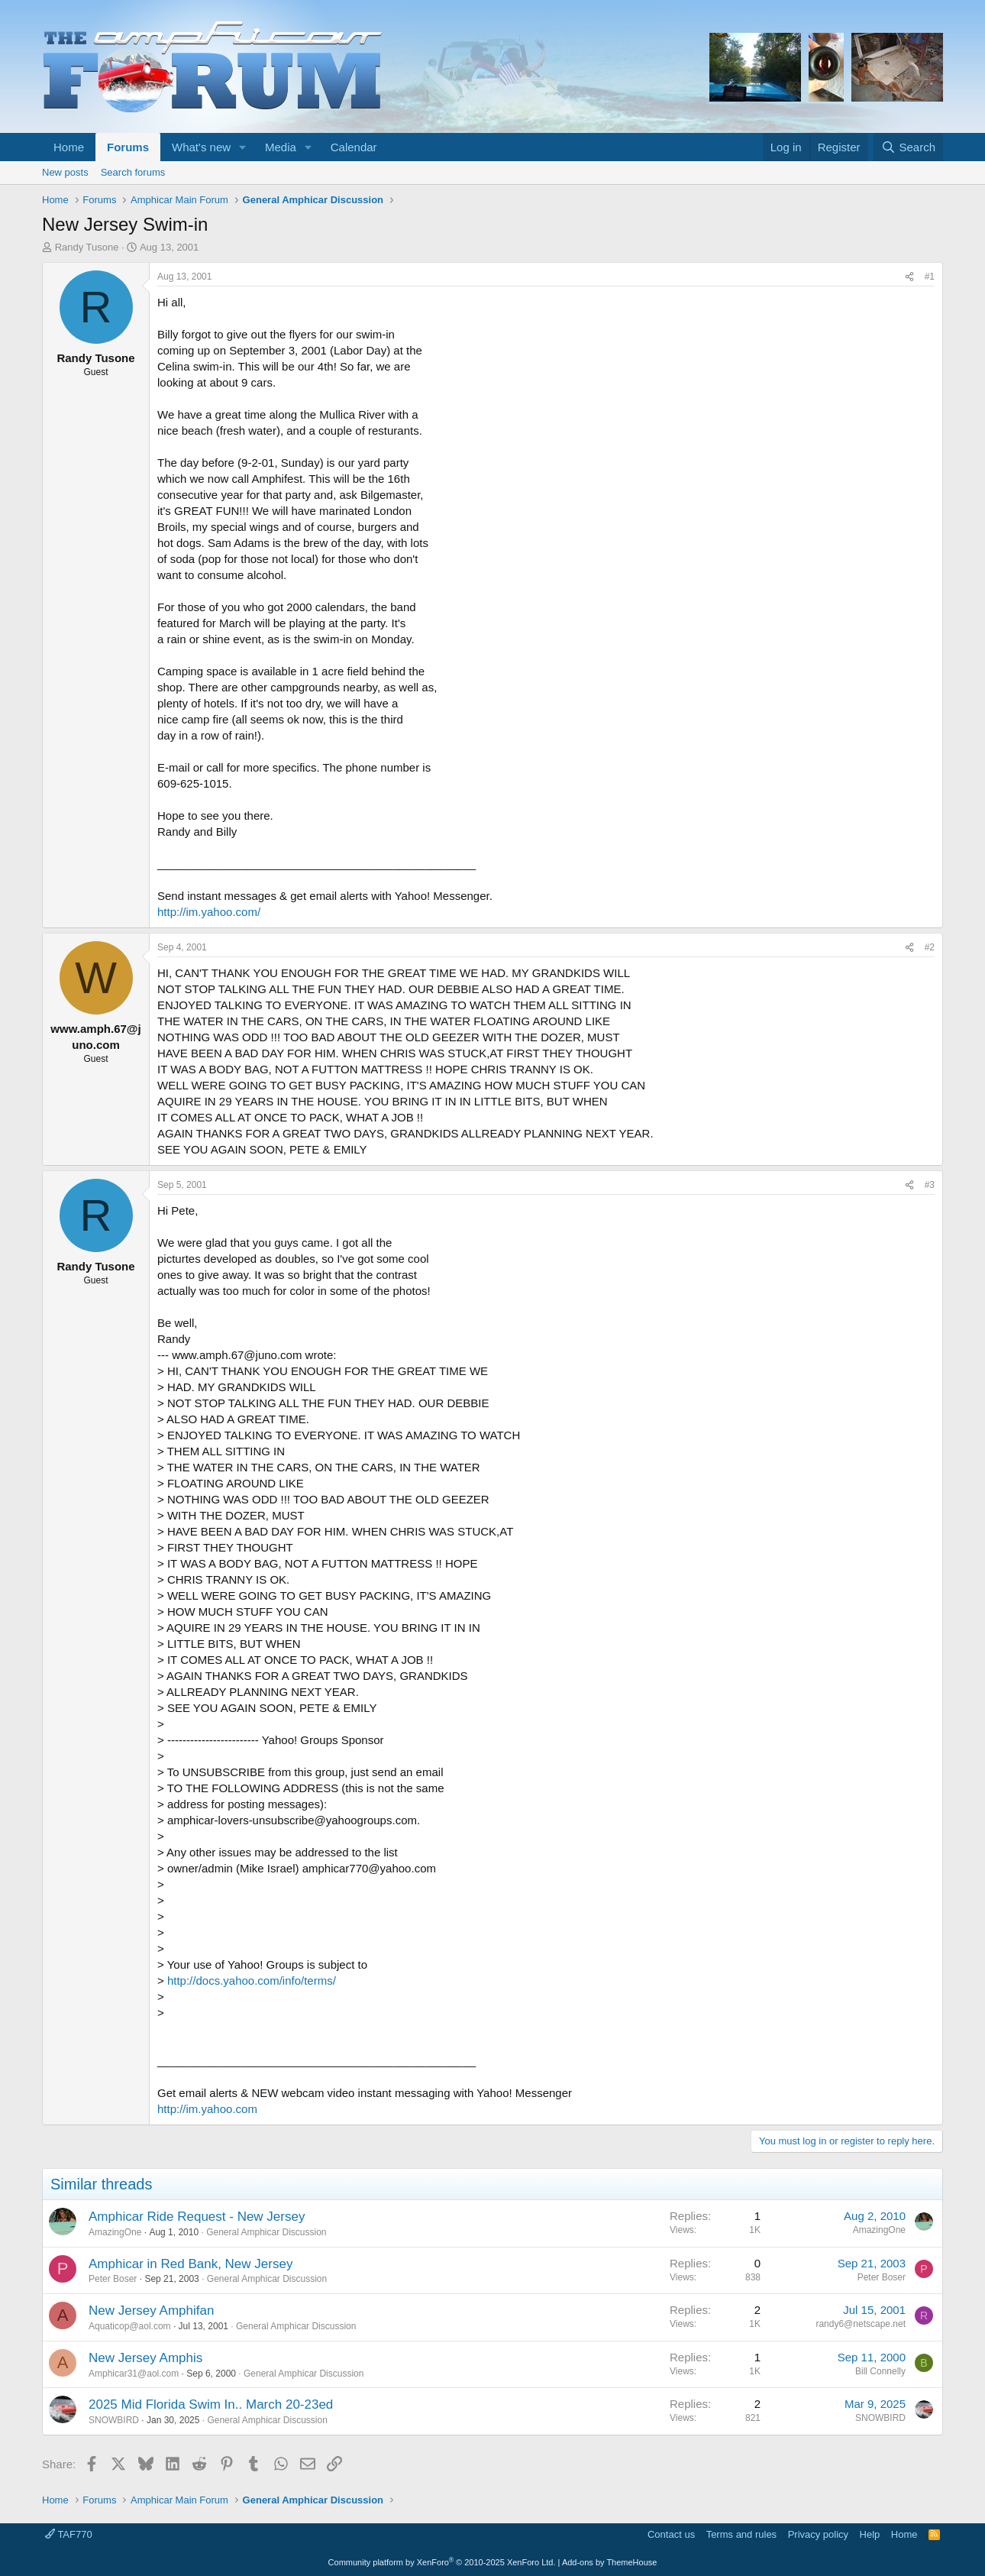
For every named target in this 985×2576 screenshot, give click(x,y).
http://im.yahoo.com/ (208, 911)
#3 (930, 1185)
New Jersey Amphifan (151, 2310)
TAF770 (68, 2534)
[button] (243, 147)
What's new (201, 147)
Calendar (354, 147)
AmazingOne (115, 2232)
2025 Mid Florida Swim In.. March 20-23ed (211, 2404)
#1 (930, 276)
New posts (65, 172)
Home (68, 147)
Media (280, 147)
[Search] (908, 147)
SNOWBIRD (114, 2420)
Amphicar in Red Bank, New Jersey (190, 2264)
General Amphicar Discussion (266, 2232)
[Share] (909, 277)
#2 (930, 947)
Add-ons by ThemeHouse (609, 2562)
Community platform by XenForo (442, 2562)
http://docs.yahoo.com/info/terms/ (251, 1980)
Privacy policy (818, 2534)
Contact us (671, 2534)
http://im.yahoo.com (207, 2108)
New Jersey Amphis (145, 2358)
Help (870, 2534)
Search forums (133, 172)
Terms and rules (741, 2534)
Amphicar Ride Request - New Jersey (197, 2216)
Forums (128, 147)
